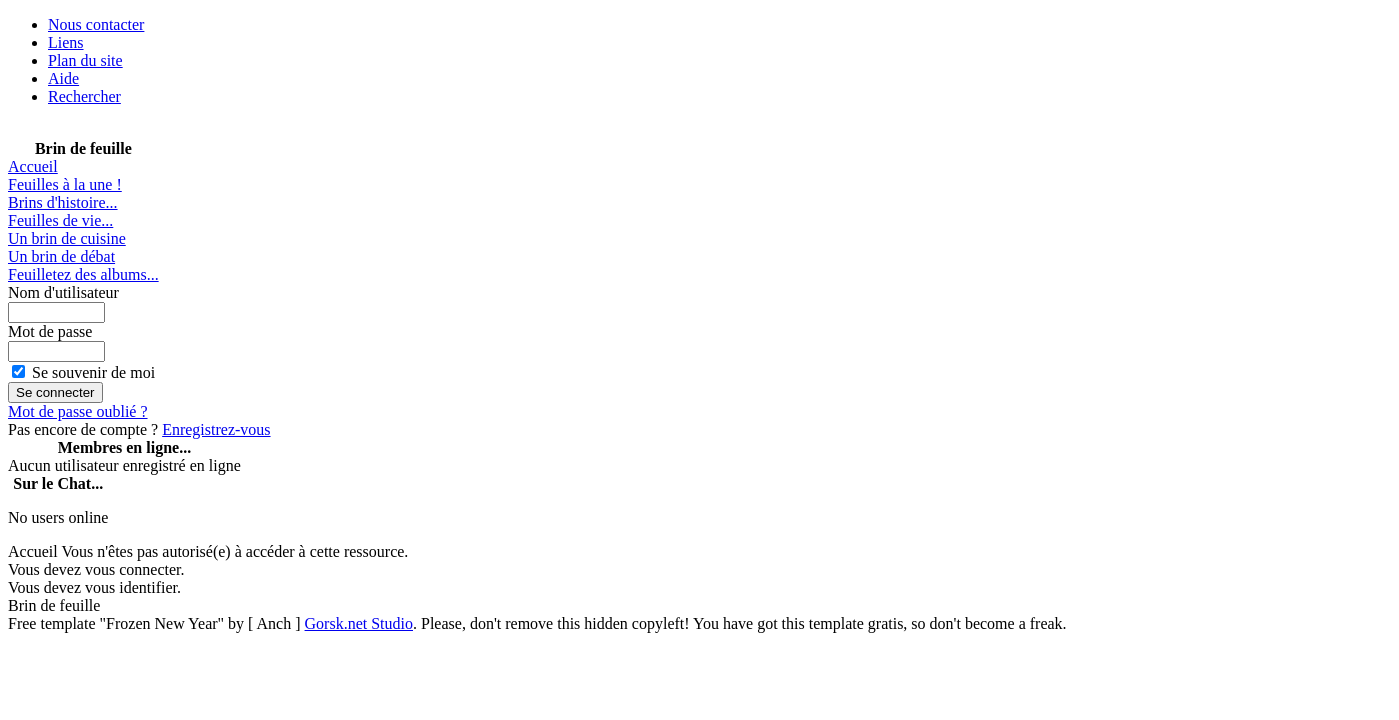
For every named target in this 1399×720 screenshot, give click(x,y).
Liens (66, 42)
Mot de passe (50, 331)
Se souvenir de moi (93, 372)
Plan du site (85, 60)
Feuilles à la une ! (65, 184)
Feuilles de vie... (60, 220)
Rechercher (84, 96)
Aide (63, 78)
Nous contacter (96, 24)
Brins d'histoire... (63, 202)
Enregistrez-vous (216, 429)
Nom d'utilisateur (63, 292)
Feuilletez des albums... (83, 274)
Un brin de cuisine (67, 238)
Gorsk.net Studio (359, 623)
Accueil (33, 166)
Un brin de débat (61, 256)
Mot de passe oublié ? (78, 411)
